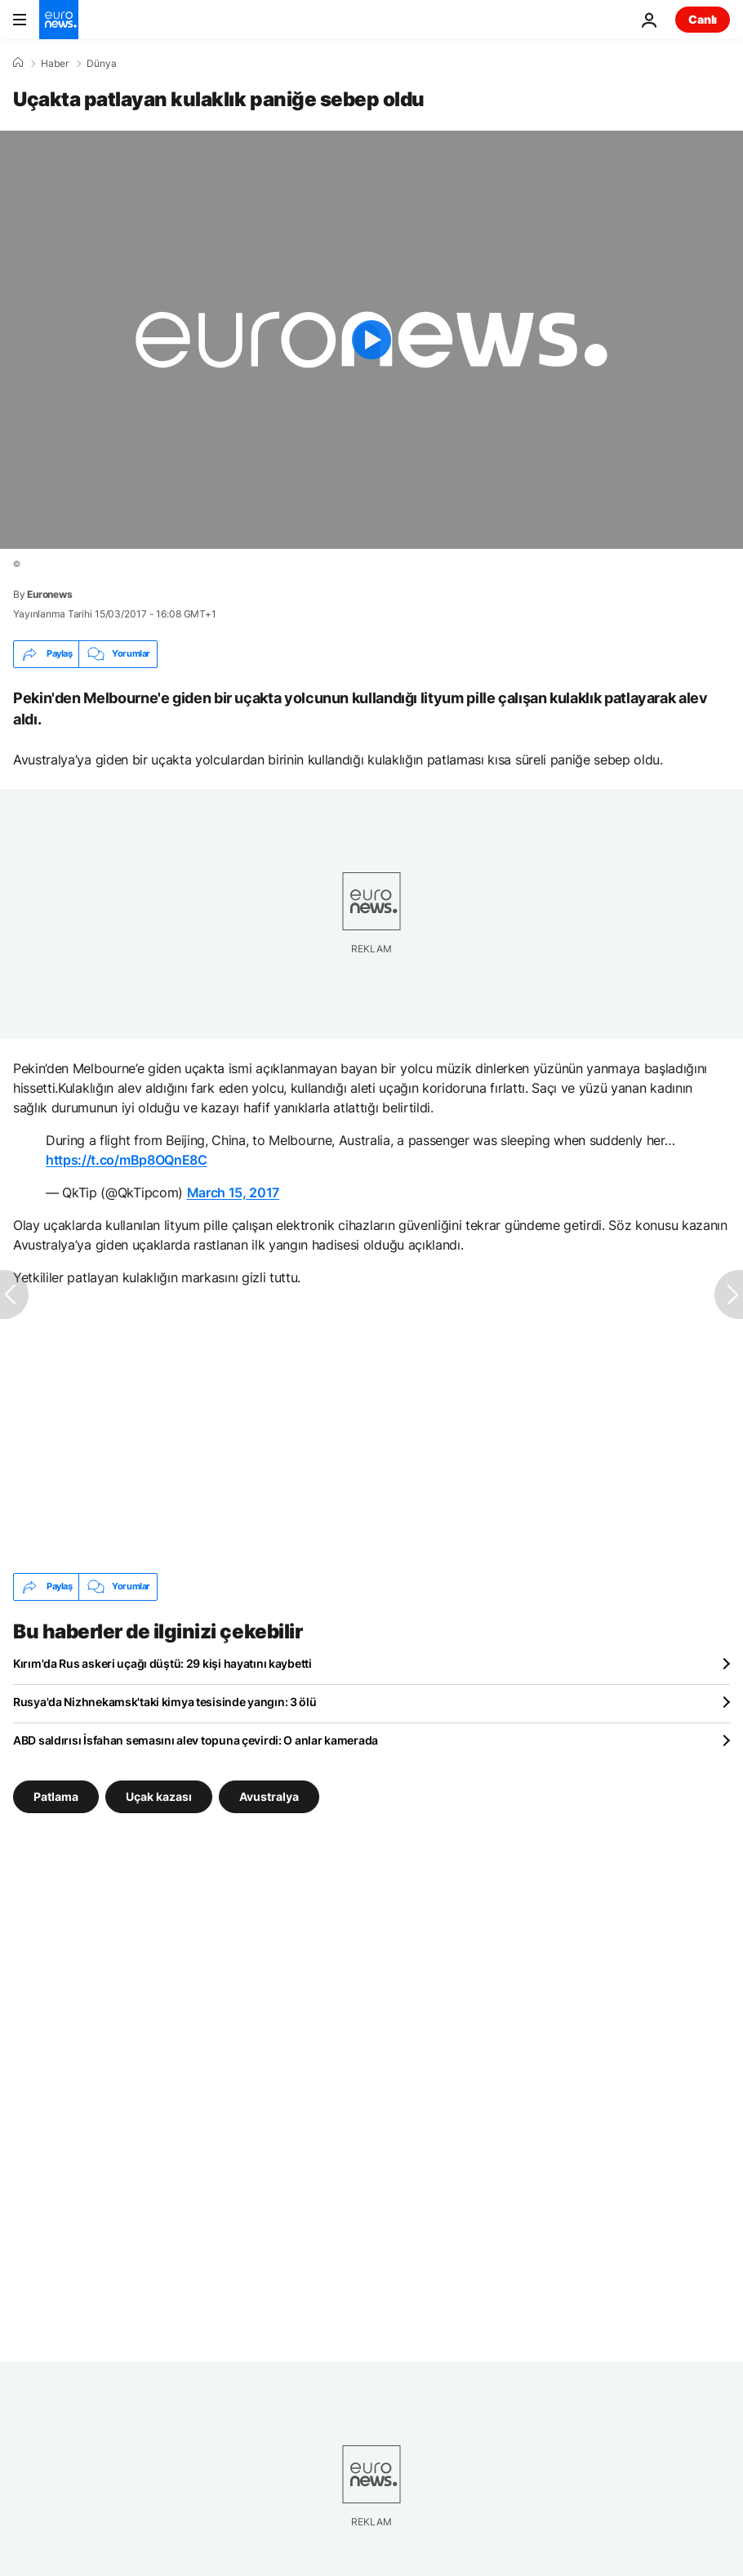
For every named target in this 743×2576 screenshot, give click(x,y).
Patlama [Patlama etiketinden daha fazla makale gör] (55, 1796)
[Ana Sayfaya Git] (58, 19)
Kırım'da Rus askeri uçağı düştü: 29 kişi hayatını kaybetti (162, 1663)
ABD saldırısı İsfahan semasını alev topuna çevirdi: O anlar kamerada (195, 1740)
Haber (55, 64)
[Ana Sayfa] (18, 63)
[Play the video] (371, 340)
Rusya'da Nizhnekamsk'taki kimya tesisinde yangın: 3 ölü (165, 1702)
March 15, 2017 (233, 1192)
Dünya (102, 64)
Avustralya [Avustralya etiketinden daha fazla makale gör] (269, 1796)
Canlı (702, 19)
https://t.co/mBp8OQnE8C (126, 1160)
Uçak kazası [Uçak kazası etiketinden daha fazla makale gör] (159, 1796)
